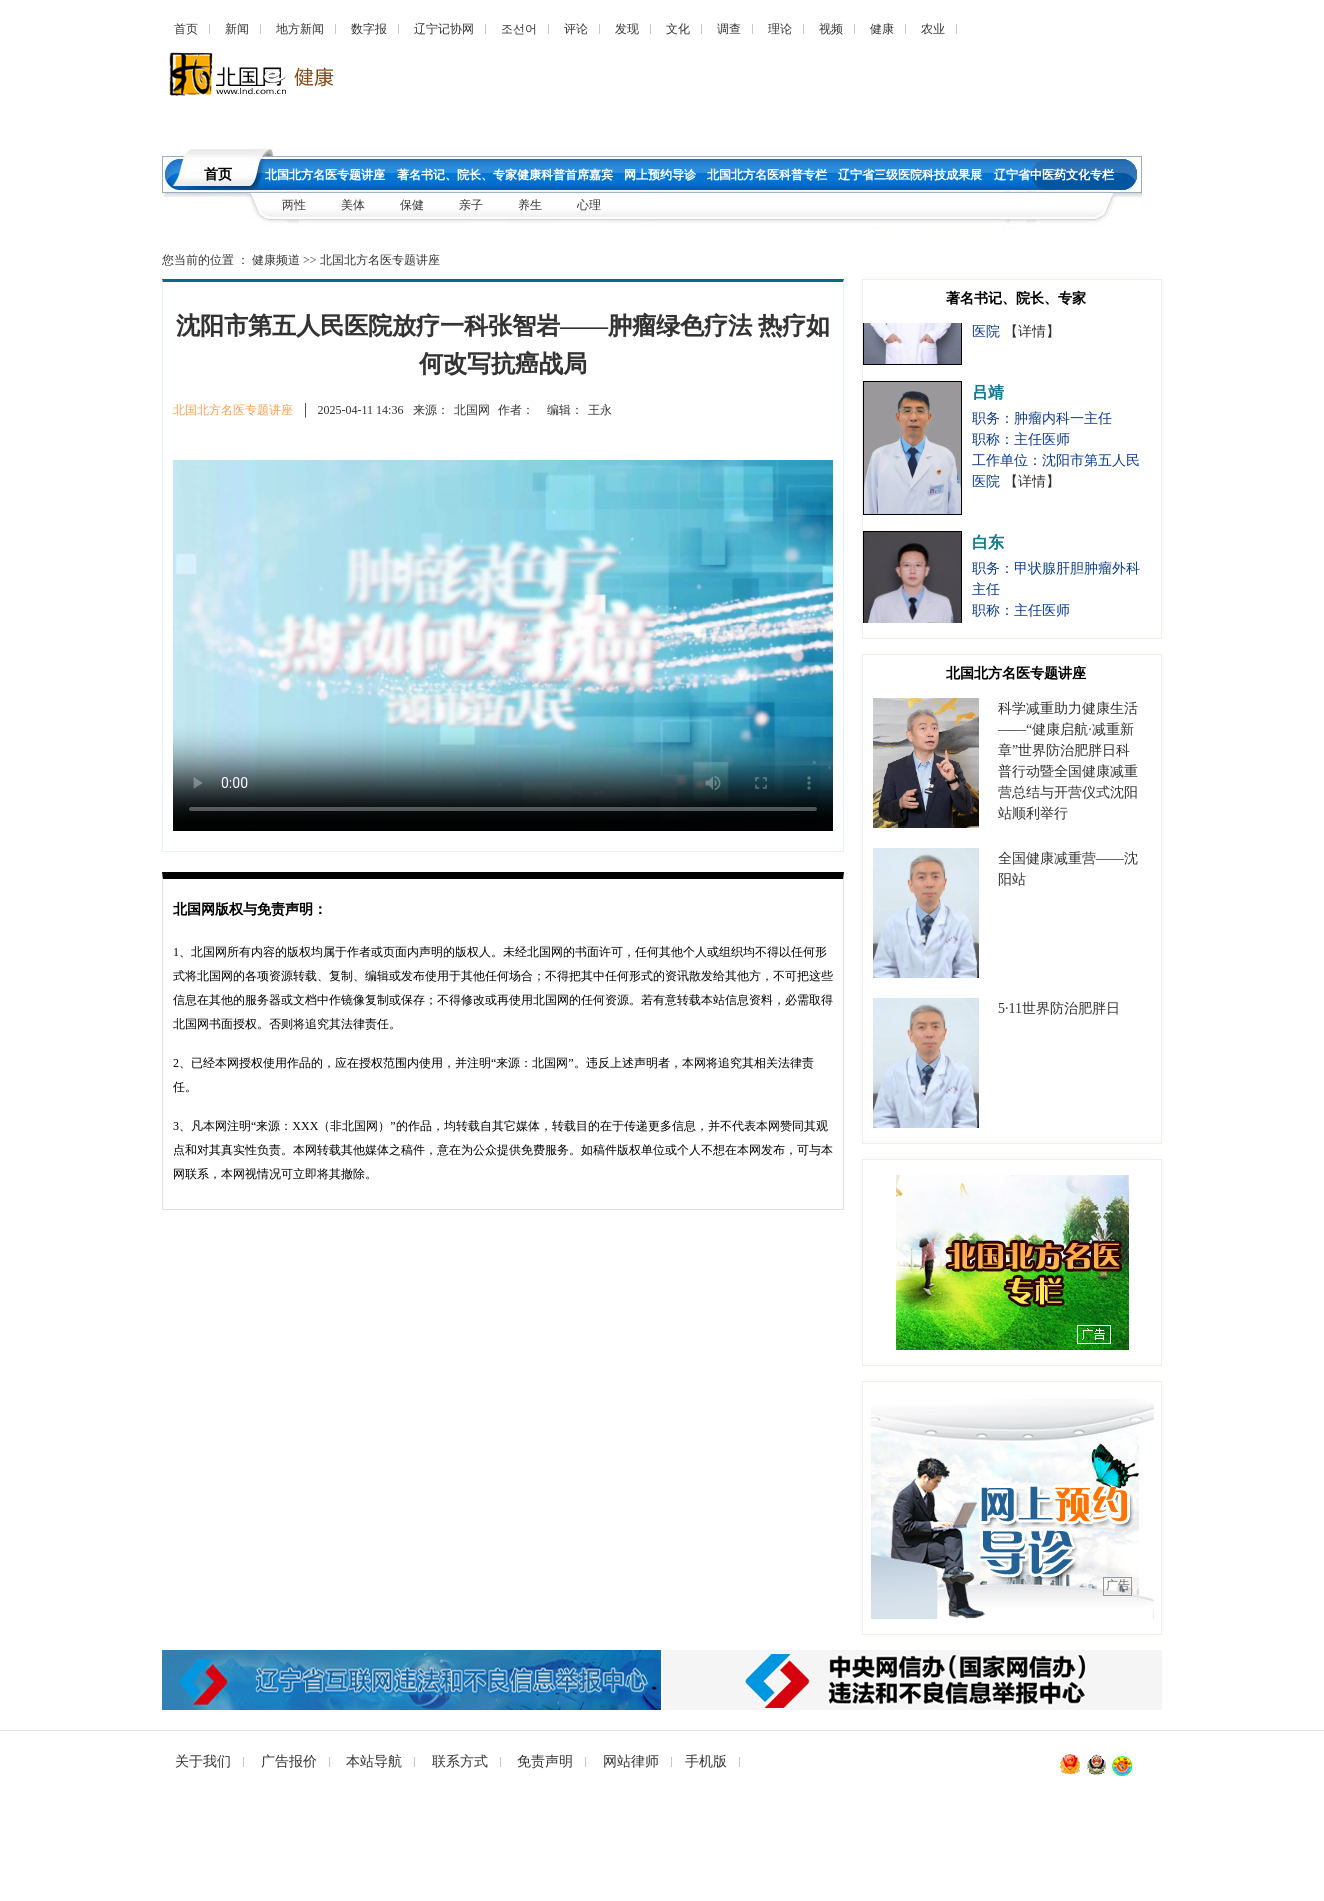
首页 (186, 29)
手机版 (706, 1761)
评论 (576, 29)
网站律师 (631, 1761)
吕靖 (988, 398)
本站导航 (374, 1761)
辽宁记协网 (444, 29)
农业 (933, 29)
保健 (412, 205)
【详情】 (1032, 337)
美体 (354, 205)
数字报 (369, 29)
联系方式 (460, 1761)
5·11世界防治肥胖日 (1059, 1008)
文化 (678, 29)
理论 (780, 29)
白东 (988, 548)
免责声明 (545, 1761)
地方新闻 (300, 29)
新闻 (237, 29)
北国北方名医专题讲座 (380, 260)
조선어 (519, 29)
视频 (831, 29)
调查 (729, 29)
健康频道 (276, 260)
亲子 (472, 205)
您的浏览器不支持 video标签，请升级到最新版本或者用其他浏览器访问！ (503, 645)
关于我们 (203, 1761)
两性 (294, 205)
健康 (882, 29)
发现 (627, 29)
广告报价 (289, 1761)
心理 (589, 205)
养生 (530, 205)
